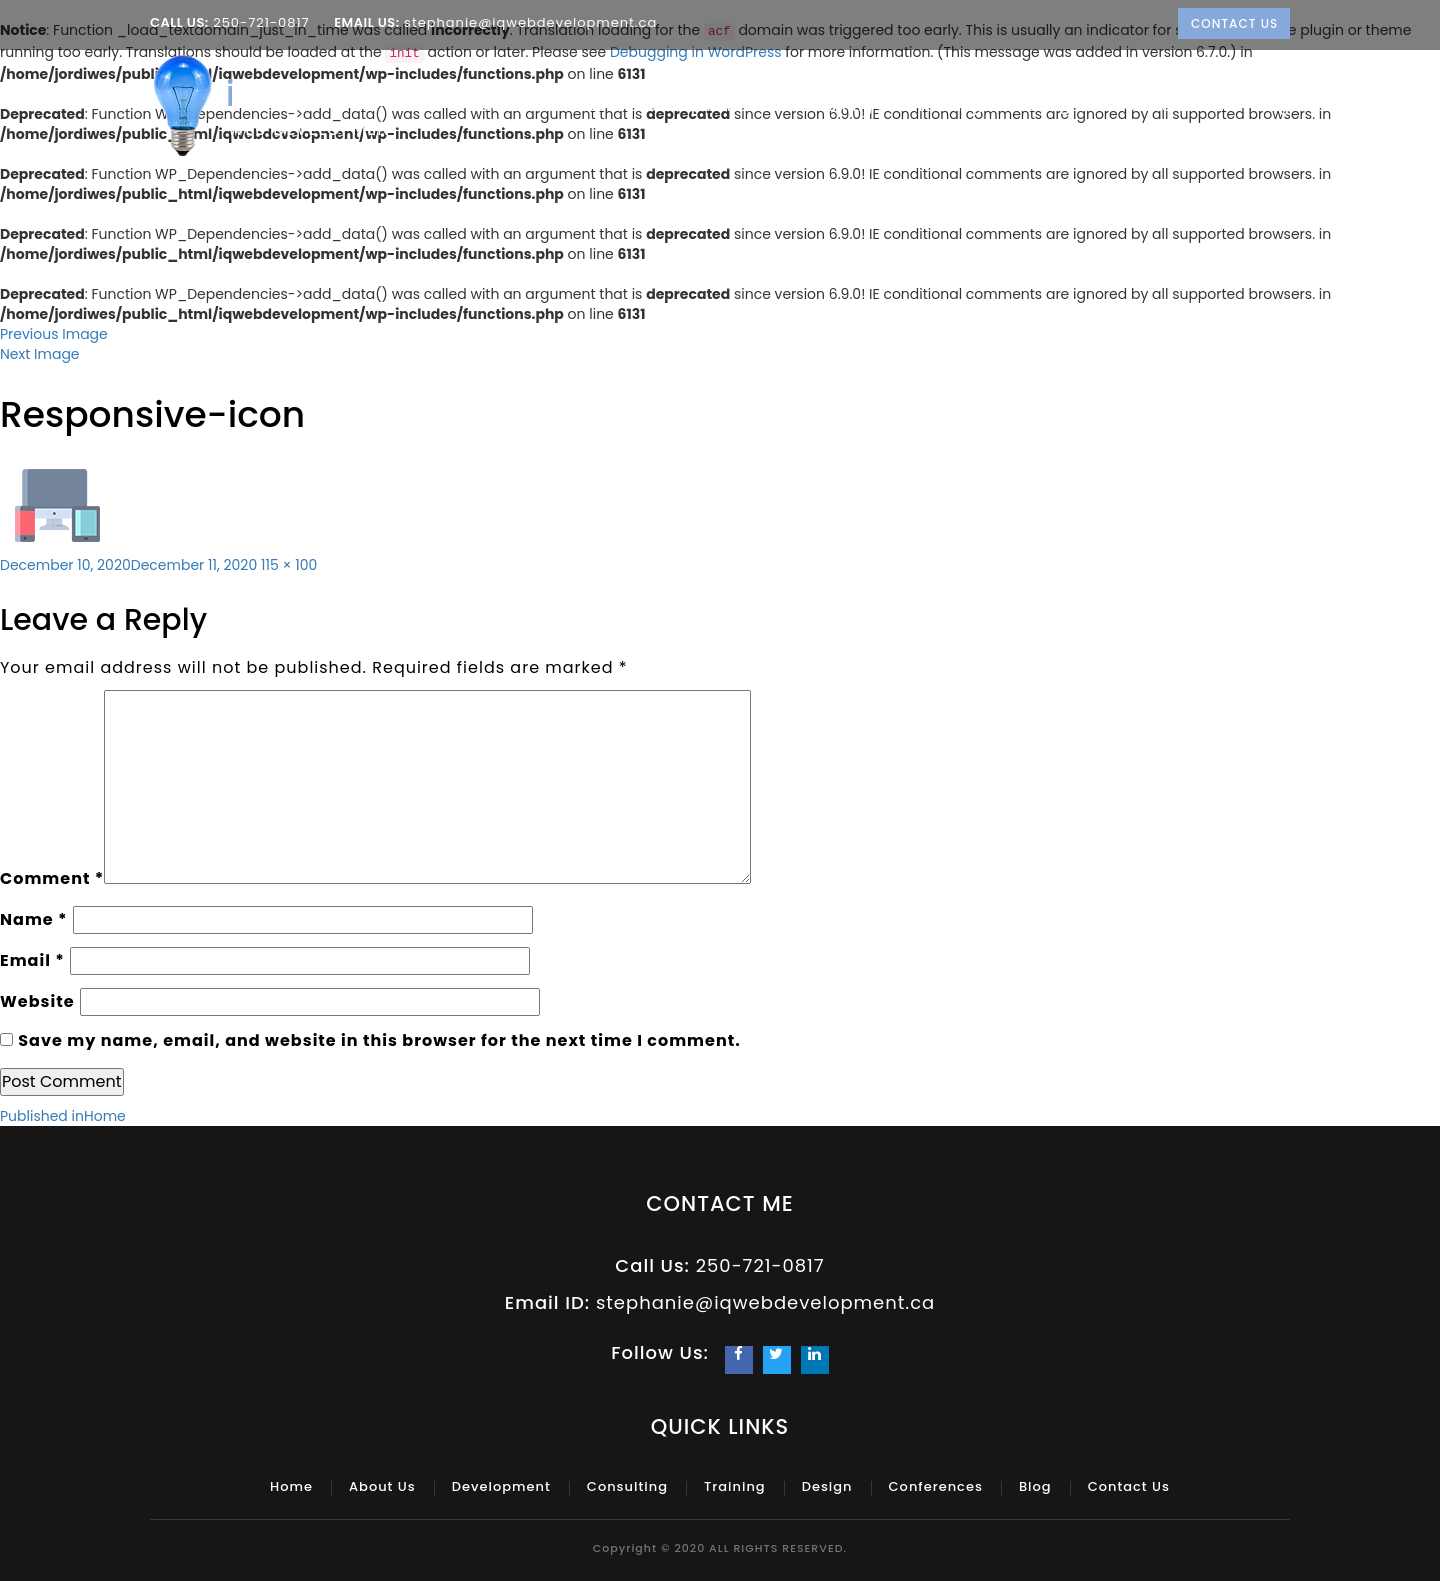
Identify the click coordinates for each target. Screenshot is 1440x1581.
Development (697, 106)
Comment (52, 878)
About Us (571, 106)
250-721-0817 (261, 22)
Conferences (1174, 106)
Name (34, 919)
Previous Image (54, 334)
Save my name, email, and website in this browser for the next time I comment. (379, 1040)
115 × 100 (289, 565)
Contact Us (1234, 23)
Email (32, 960)
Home (483, 106)
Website (37, 1001)
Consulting (837, 106)
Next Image (40, 354)
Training (956, 106)
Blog (1272, 106)
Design (1060, 106)
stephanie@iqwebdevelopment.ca (529, 22)
